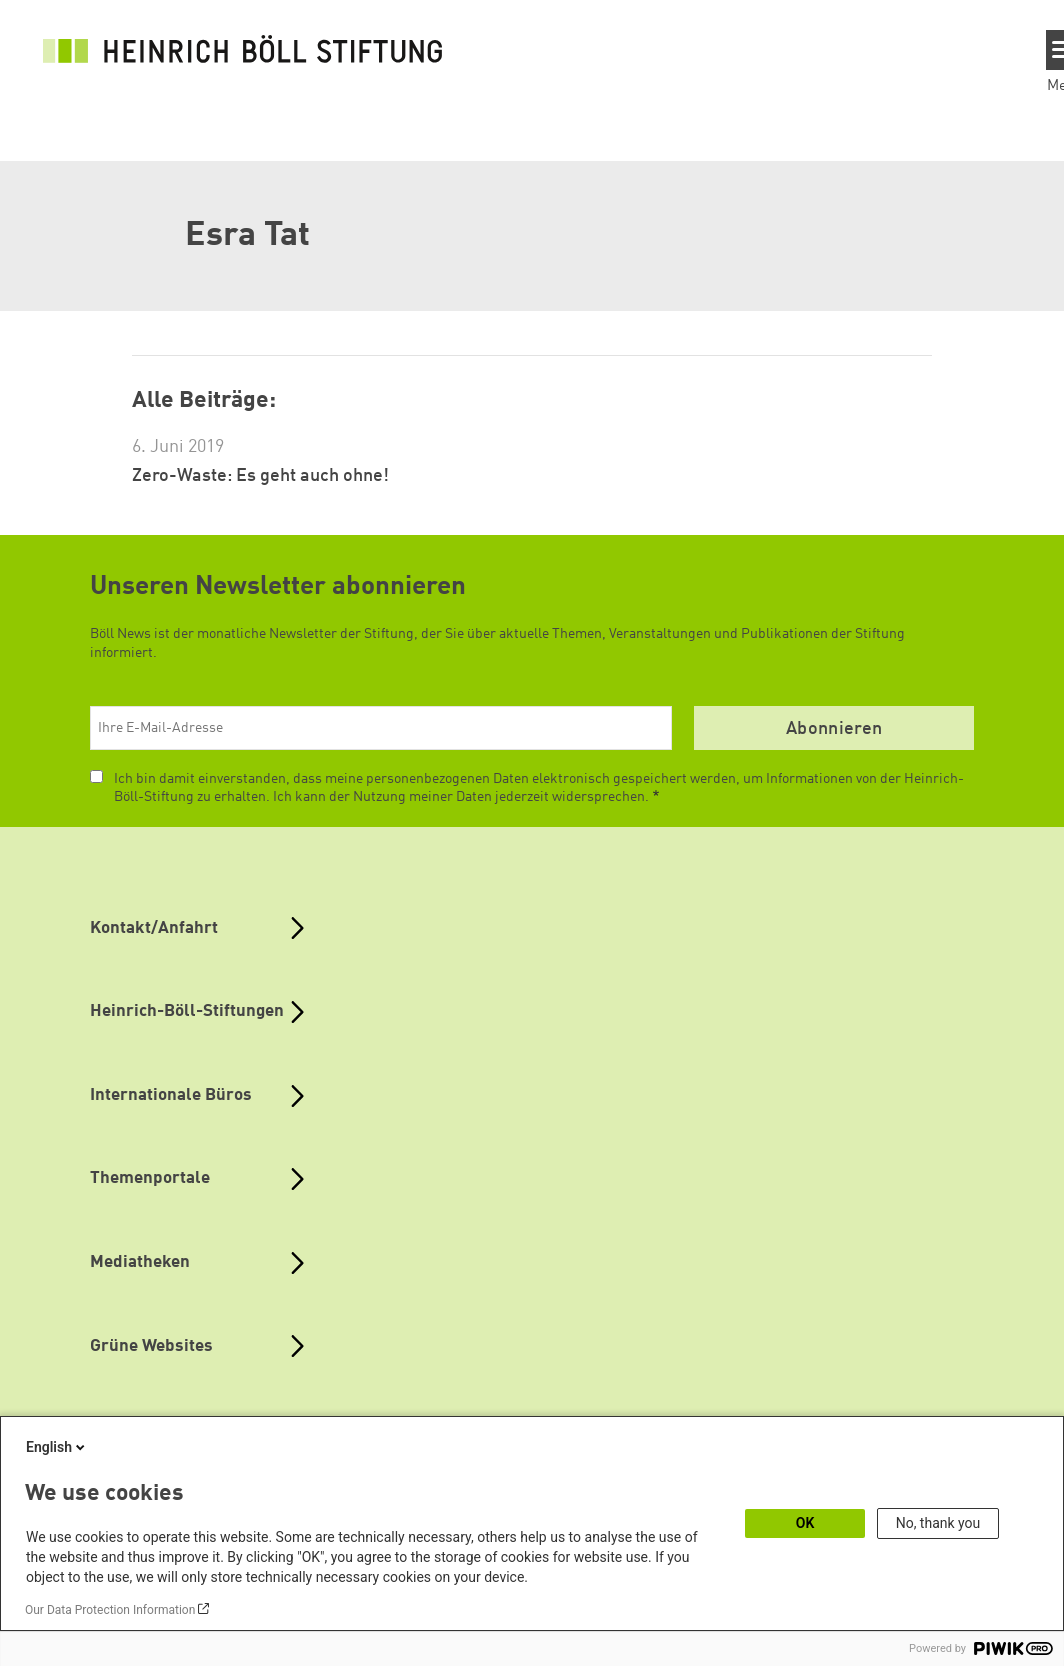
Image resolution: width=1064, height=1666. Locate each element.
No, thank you (938, 1523)
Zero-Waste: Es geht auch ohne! (260, 476)
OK (805, 1523)
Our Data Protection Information (110, 1610)
